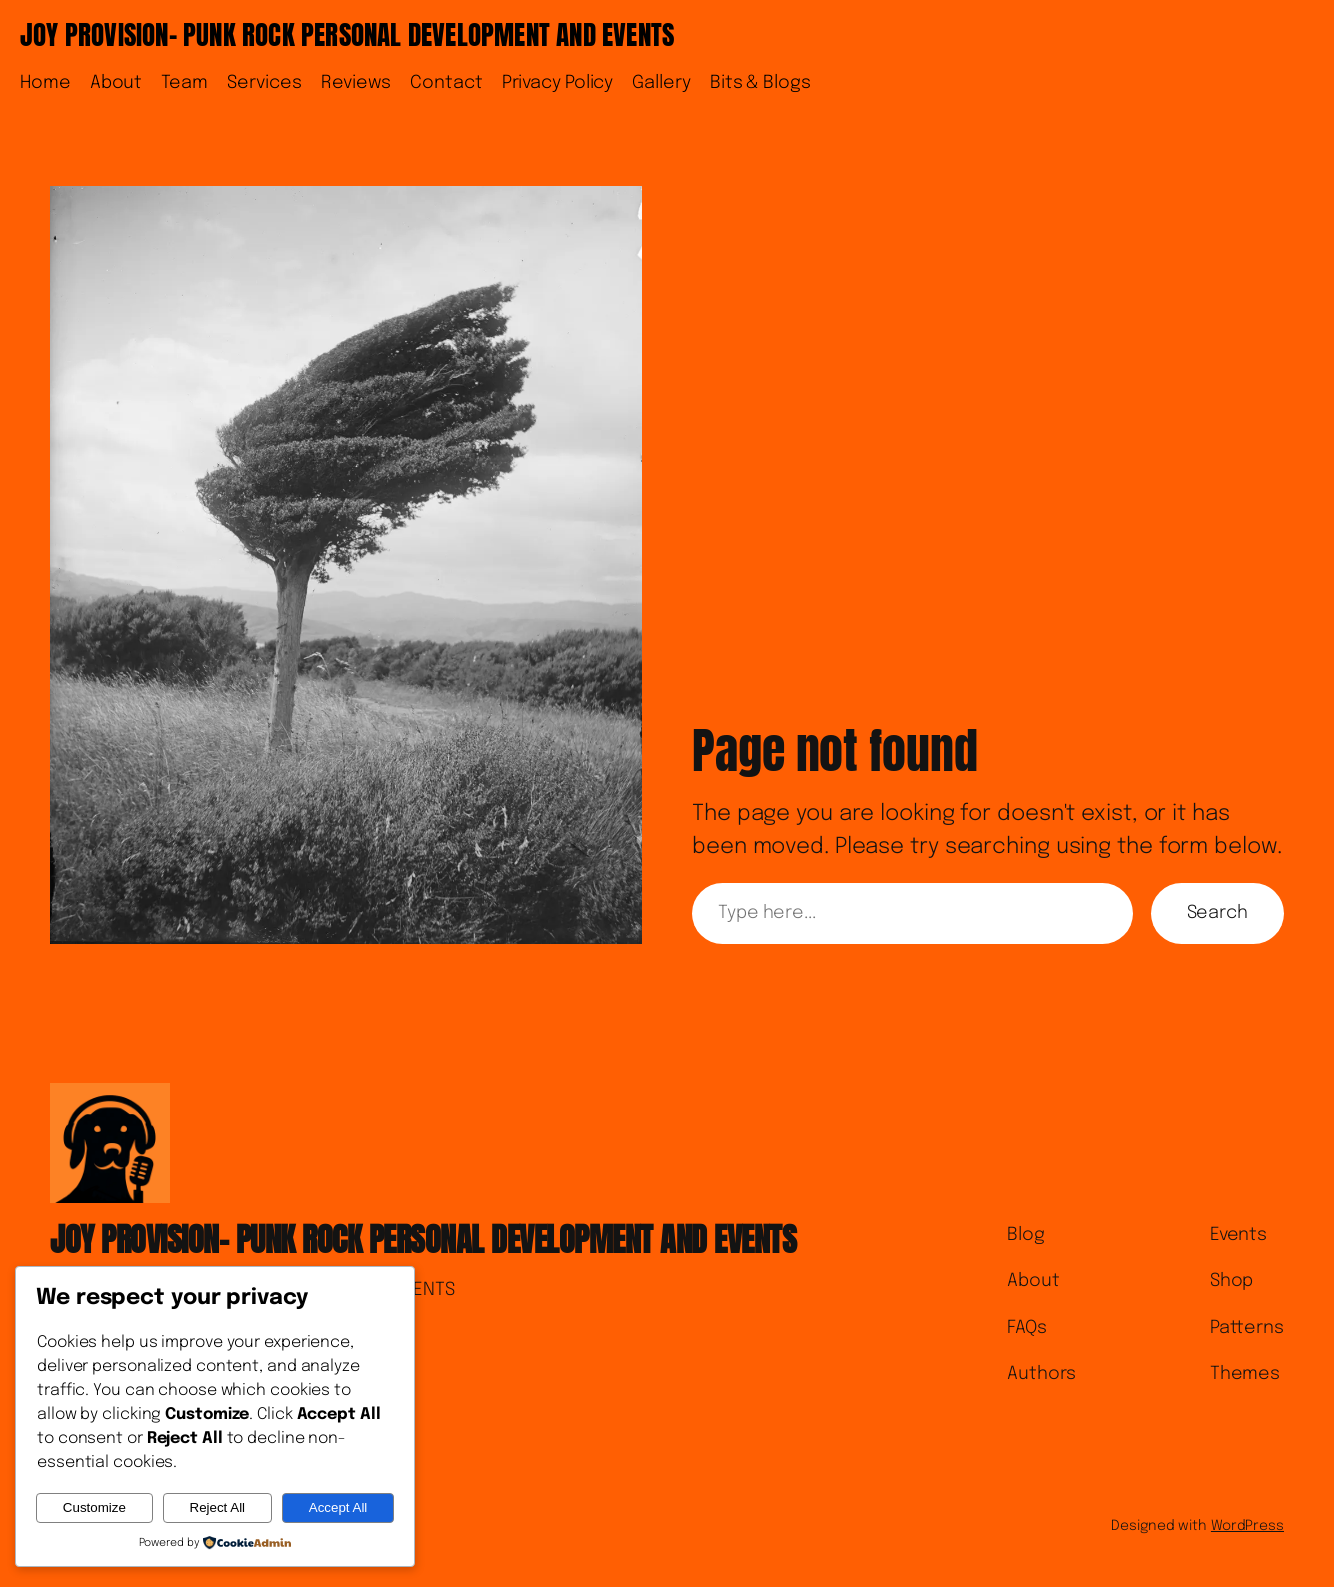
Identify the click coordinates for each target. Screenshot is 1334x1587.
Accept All (338, 1507)
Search (1217, 913)
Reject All (218, 1507)
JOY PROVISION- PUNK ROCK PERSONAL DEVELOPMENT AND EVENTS (347, 34)
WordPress (1247, 1526)
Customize (94, 1507)
